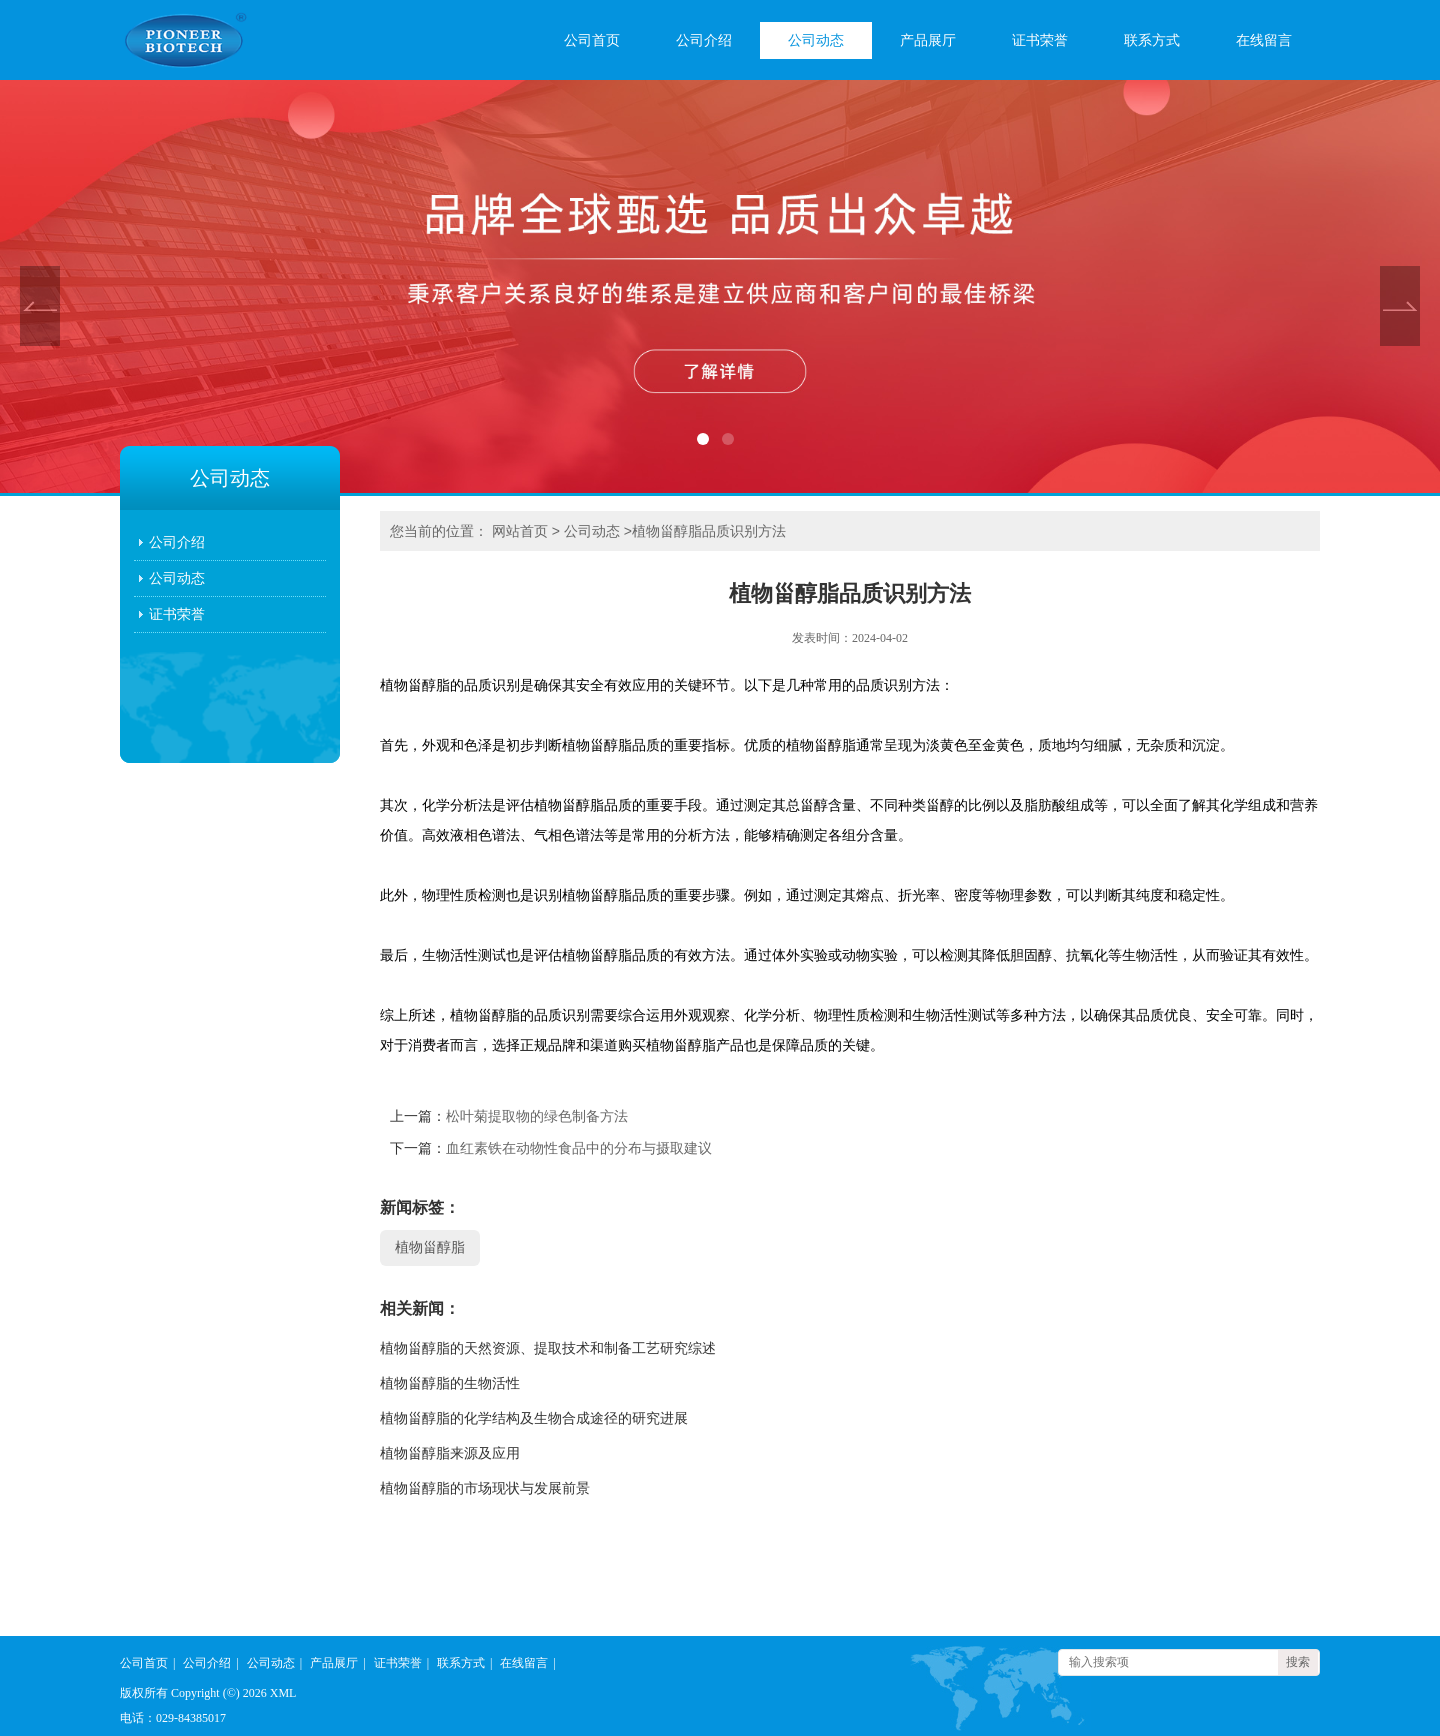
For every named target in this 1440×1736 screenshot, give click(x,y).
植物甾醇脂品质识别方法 (709, 531)
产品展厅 (928, 40)
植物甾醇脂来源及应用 (450, 1453)
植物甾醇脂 (430, 1247)
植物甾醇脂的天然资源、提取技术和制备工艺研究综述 (548, 1348)
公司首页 (592, 40)
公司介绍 (704, 40)
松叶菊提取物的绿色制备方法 (537, 1116)
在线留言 (1264, 40)
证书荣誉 (1040, 40)
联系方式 (1152, 40)
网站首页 (520, 531)
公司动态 (816, 40)
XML (283, 1693)
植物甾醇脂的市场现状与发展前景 (485, 1488)
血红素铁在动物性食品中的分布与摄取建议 (579, 1148)
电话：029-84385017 (173, 1718)
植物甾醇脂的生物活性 (450, 1383)
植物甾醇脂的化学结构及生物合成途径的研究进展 (534, 1418)
